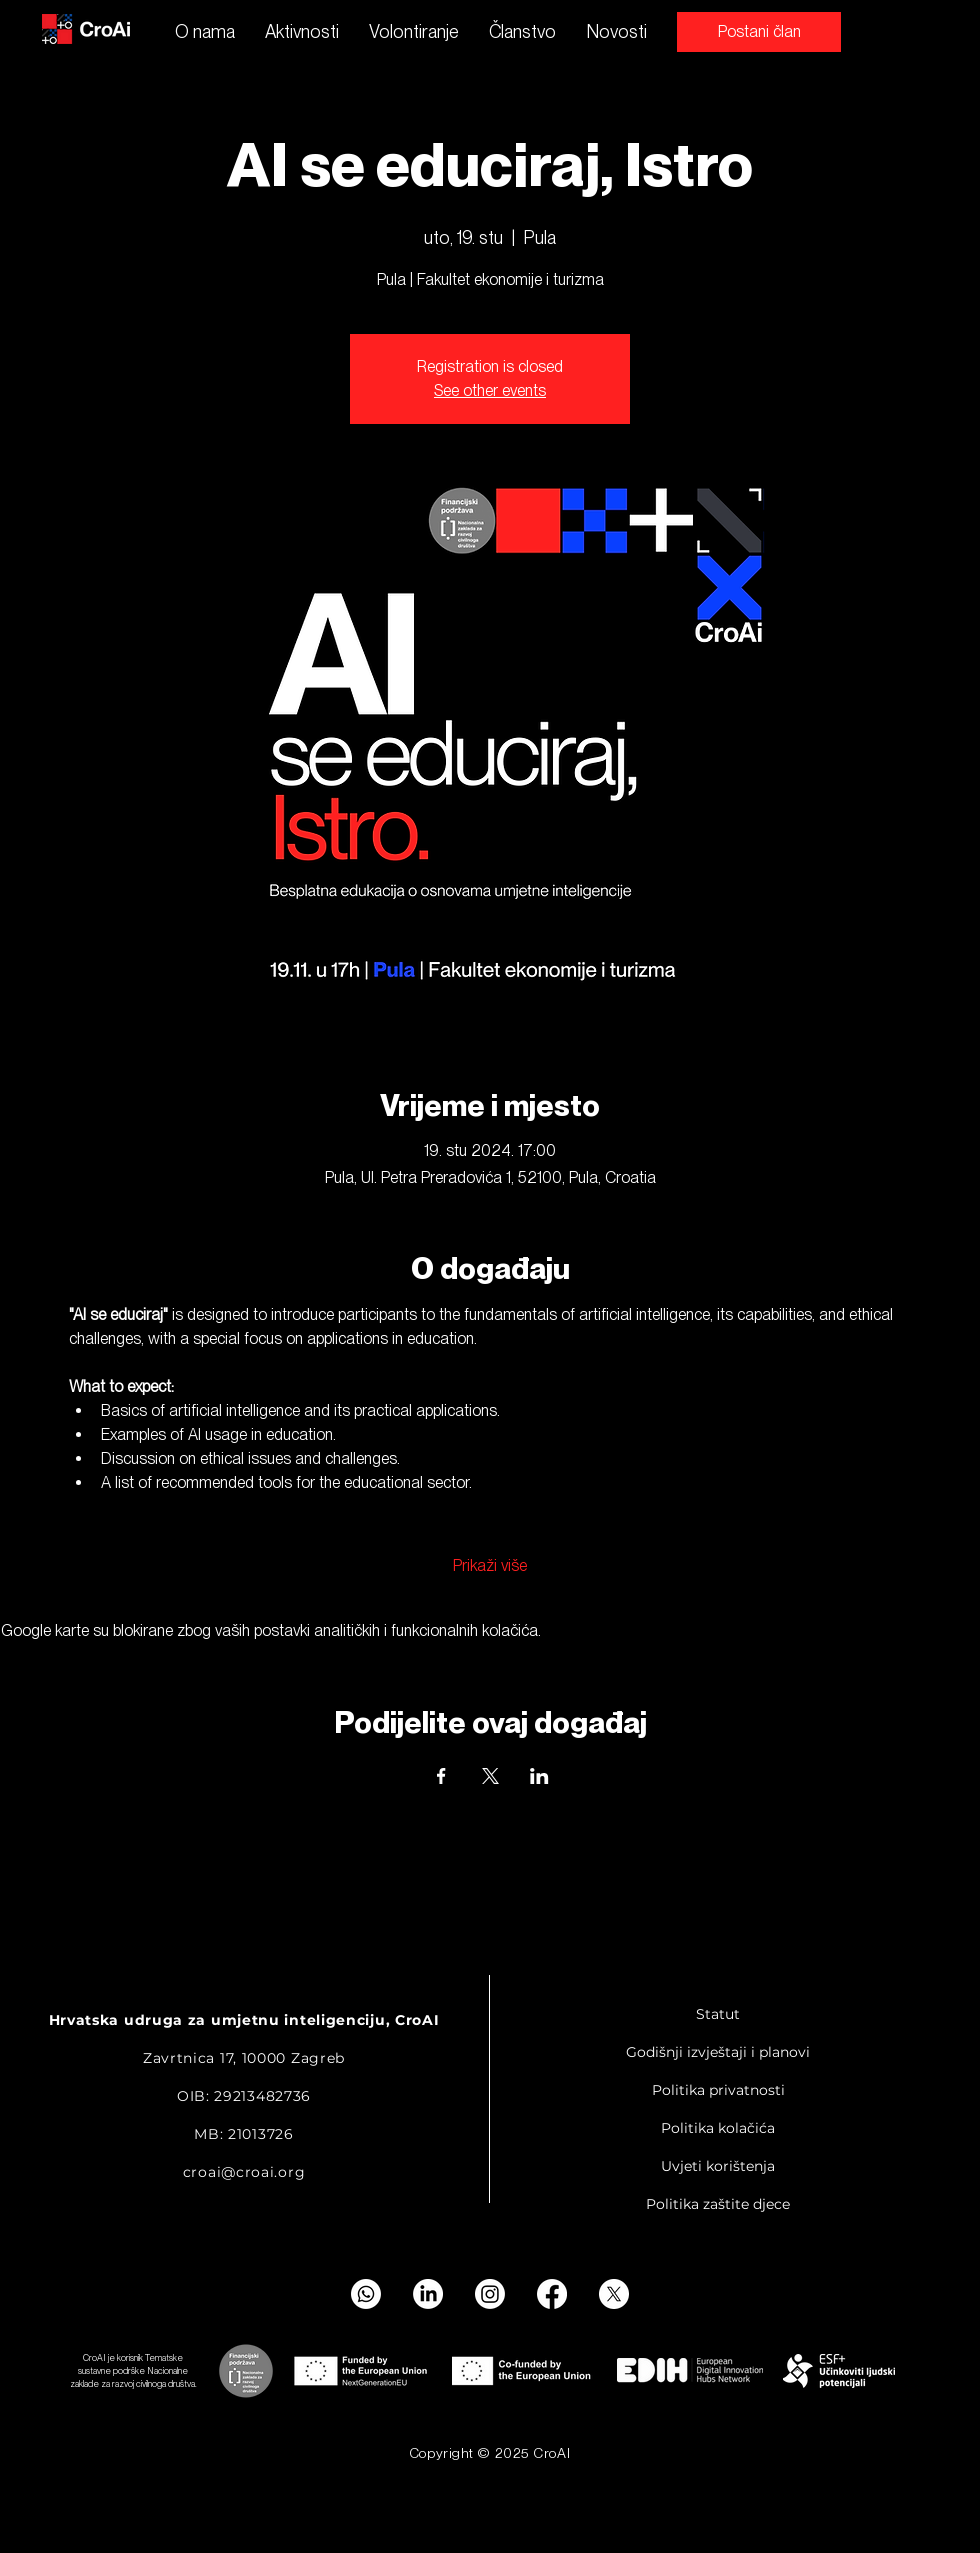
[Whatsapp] (366, 2294)
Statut (718, 2014)
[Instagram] (490, 2294)
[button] (302, 32)
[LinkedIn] (428, 2294)
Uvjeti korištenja (718, 2166)
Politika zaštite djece (718, 2204)
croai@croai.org (244, 2172)
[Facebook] (552, 2294)
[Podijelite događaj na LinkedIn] (539, 1776)
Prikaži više (490, 1565)
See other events (490, 390)
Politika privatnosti (718, 2090)
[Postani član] (759, 32)
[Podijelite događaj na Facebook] (441, 1776)
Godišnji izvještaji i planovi (718, 2052)
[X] (614, 2294)
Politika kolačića (718, 2128)
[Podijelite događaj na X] (490, 1776)
